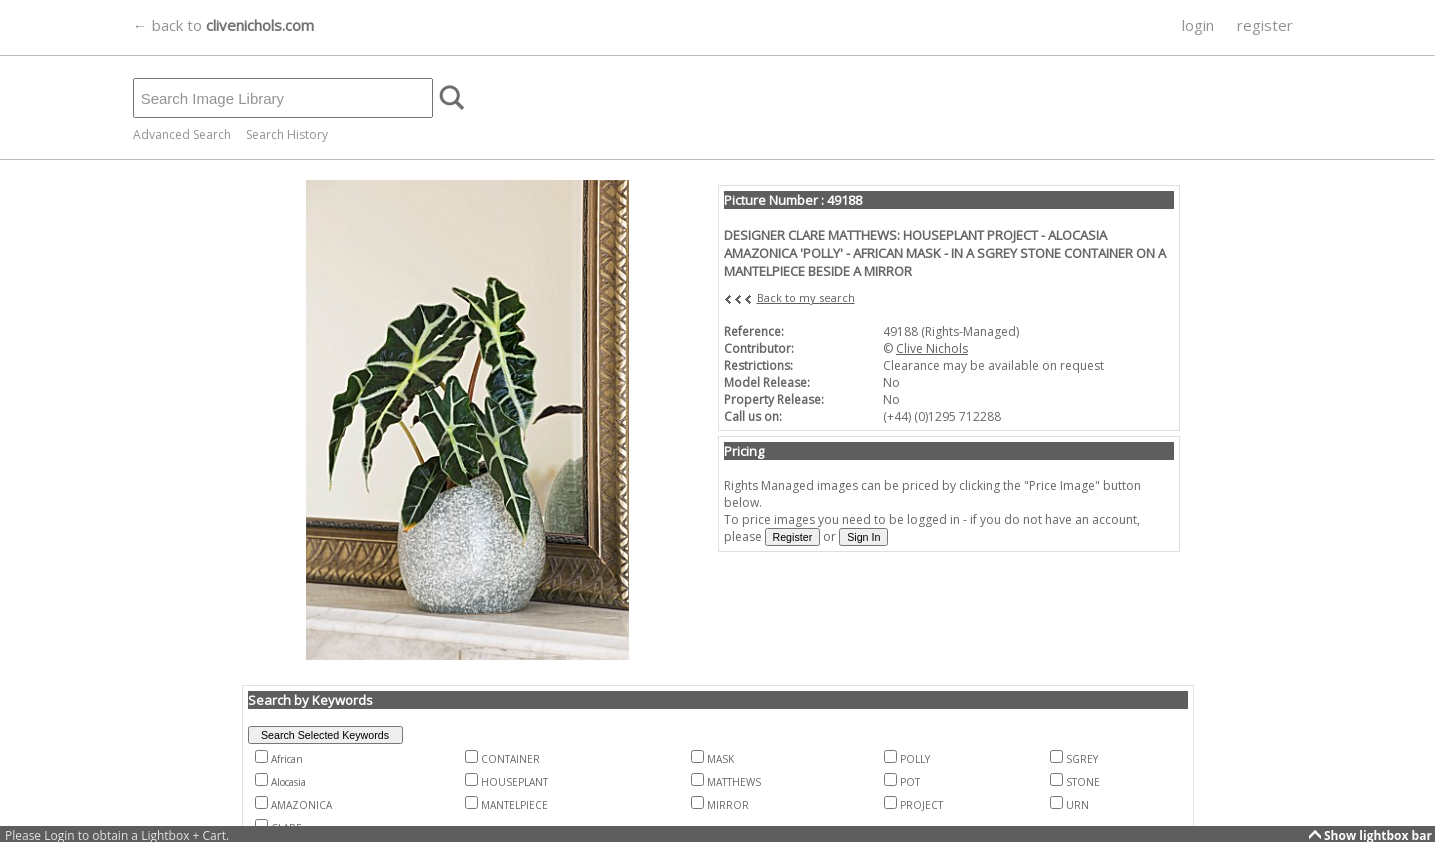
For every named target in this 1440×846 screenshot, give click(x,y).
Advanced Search (182, 134)
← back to (223, 25)
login (1198, 25)
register (1265, 25)
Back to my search (806, 297)
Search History (287, 134)
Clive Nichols (932, 348)
